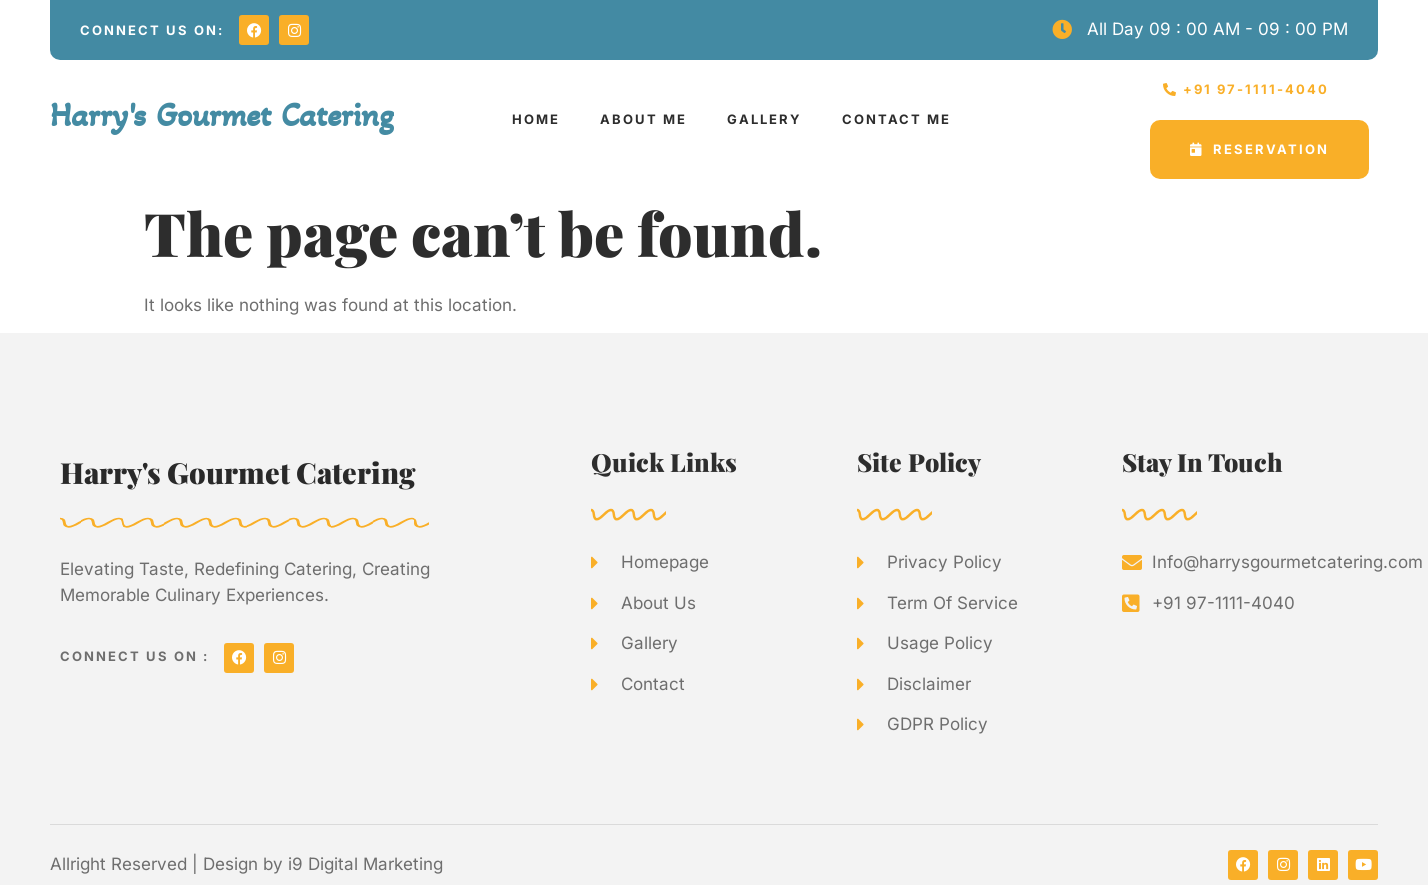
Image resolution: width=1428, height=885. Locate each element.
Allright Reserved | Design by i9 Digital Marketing (246, 864)
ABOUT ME (643, 119)
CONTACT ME (896, 119)
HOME (536, 119)
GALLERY (764, 119)
